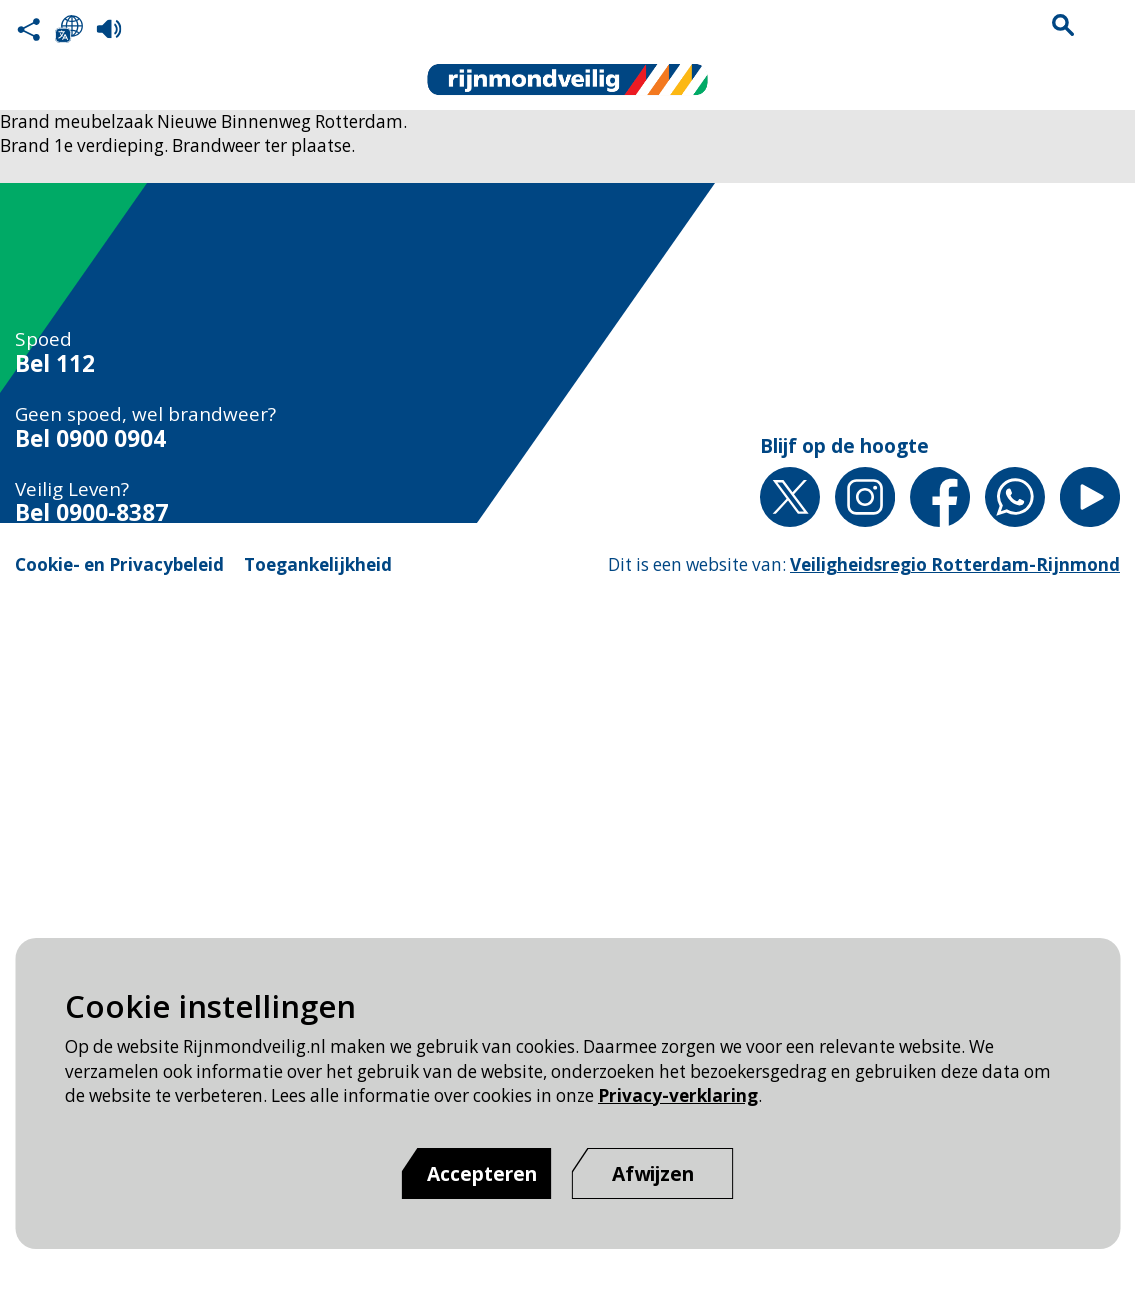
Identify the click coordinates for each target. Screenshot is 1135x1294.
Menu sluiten (1106, 25)
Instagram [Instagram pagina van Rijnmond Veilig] (865, 497)
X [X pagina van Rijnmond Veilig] (790, 497)
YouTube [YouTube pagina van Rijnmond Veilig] (1090, 497)
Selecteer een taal (69, 29)
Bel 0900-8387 (91, 513)
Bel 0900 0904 (90, 439)
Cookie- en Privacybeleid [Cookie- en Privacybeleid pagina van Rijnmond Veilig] (119, 564)
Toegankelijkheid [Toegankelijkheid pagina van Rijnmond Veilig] (318, 564)
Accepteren (482, 1173)
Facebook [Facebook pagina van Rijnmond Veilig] (940, 497)
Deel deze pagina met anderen (29, 29)
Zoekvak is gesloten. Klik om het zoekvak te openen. (1063, 25)
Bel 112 (55, 364)
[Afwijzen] (653, 1173)
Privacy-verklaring (678, 1095)
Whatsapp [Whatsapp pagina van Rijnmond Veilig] (1015, 497)
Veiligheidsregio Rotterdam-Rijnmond (955, 564)
